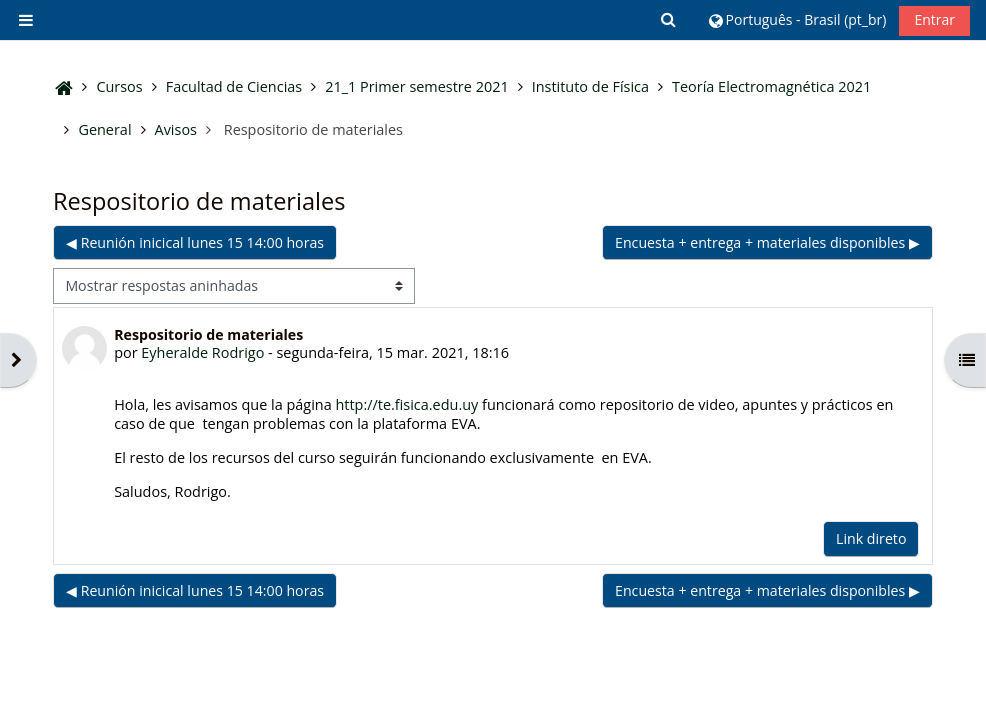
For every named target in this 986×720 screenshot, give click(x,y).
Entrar (934, 19)
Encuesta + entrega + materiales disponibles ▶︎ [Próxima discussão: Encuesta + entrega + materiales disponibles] (767, 242)
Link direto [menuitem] (871, 538)
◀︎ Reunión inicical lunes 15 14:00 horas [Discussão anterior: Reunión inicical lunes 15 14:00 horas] (195, 242)
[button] (670, 20)
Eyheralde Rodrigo (202, 352)
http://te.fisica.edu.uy (406, 404)
